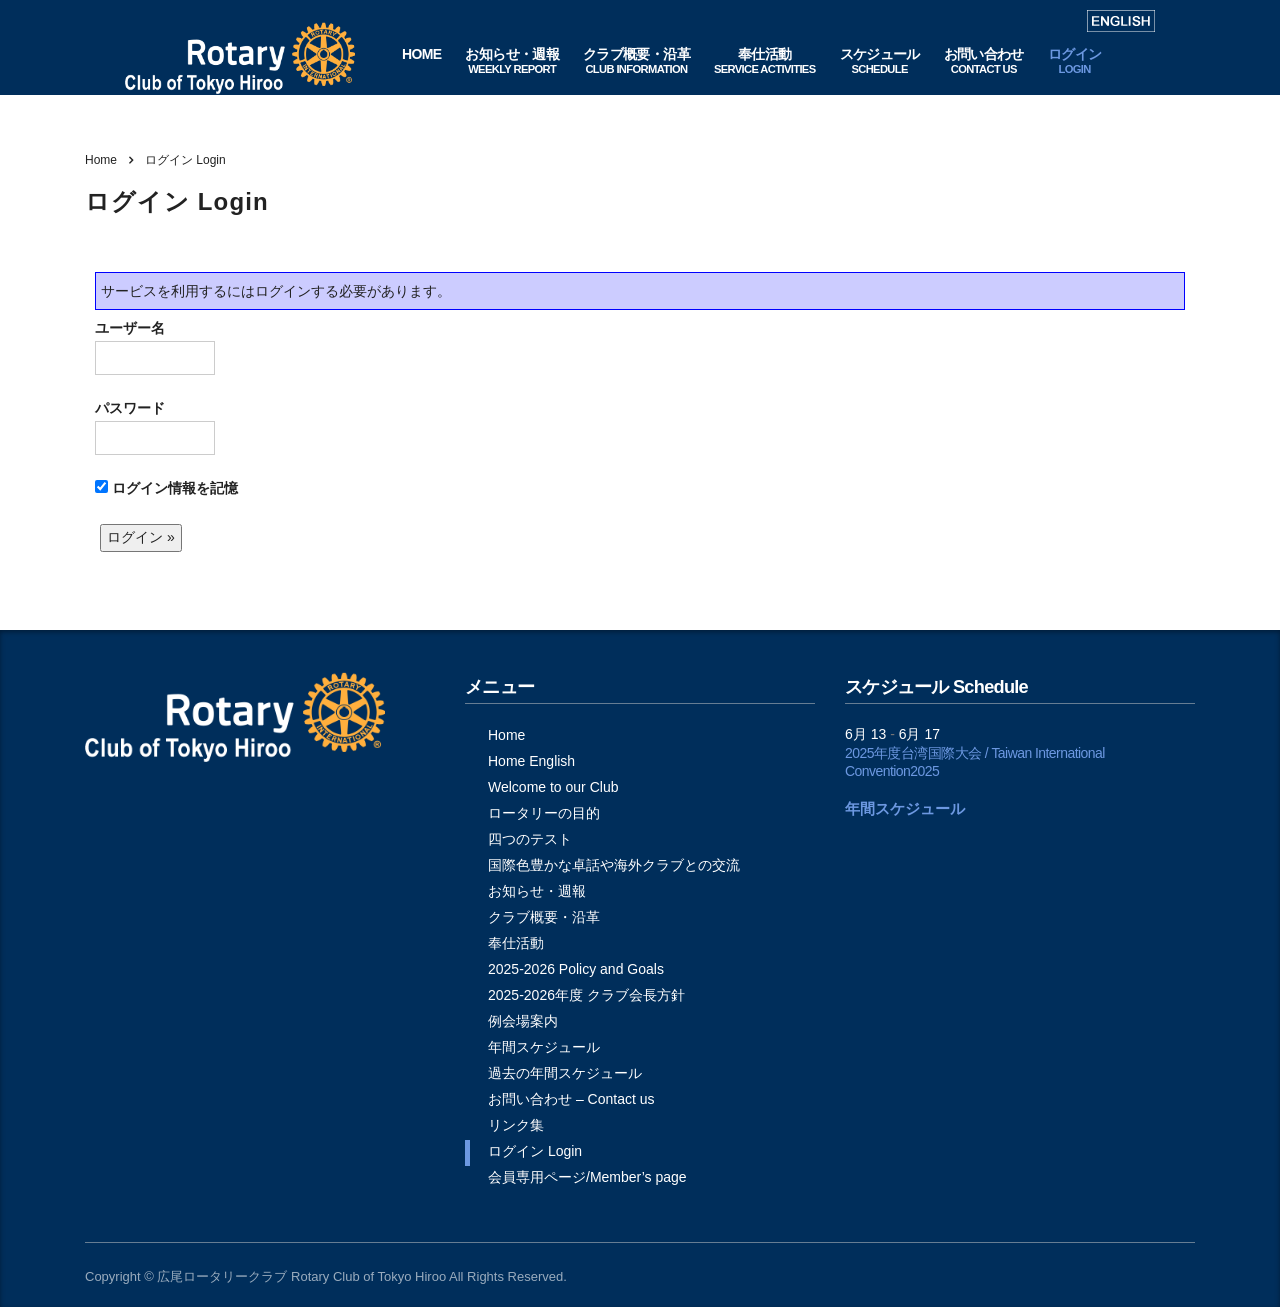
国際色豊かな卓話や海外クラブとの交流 (614, 865)
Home (101, 160)
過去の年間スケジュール (565, 1073)
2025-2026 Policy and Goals (576, 969)
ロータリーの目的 (544, 813)
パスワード (155, 427)
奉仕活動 (516, 943)
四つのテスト (530, 839)
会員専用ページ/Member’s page (587, 1177)
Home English (531, 761)
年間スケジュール (544, 1047)
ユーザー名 (155, 347)
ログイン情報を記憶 (166, 488)
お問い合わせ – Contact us (571, 1099)
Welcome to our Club (553, 787)
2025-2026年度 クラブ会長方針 (586, 995)
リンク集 (516, 1125)
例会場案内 (523, 1021)
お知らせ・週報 (537, 891)
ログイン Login (535, 1151)
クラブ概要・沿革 (544, 917)
